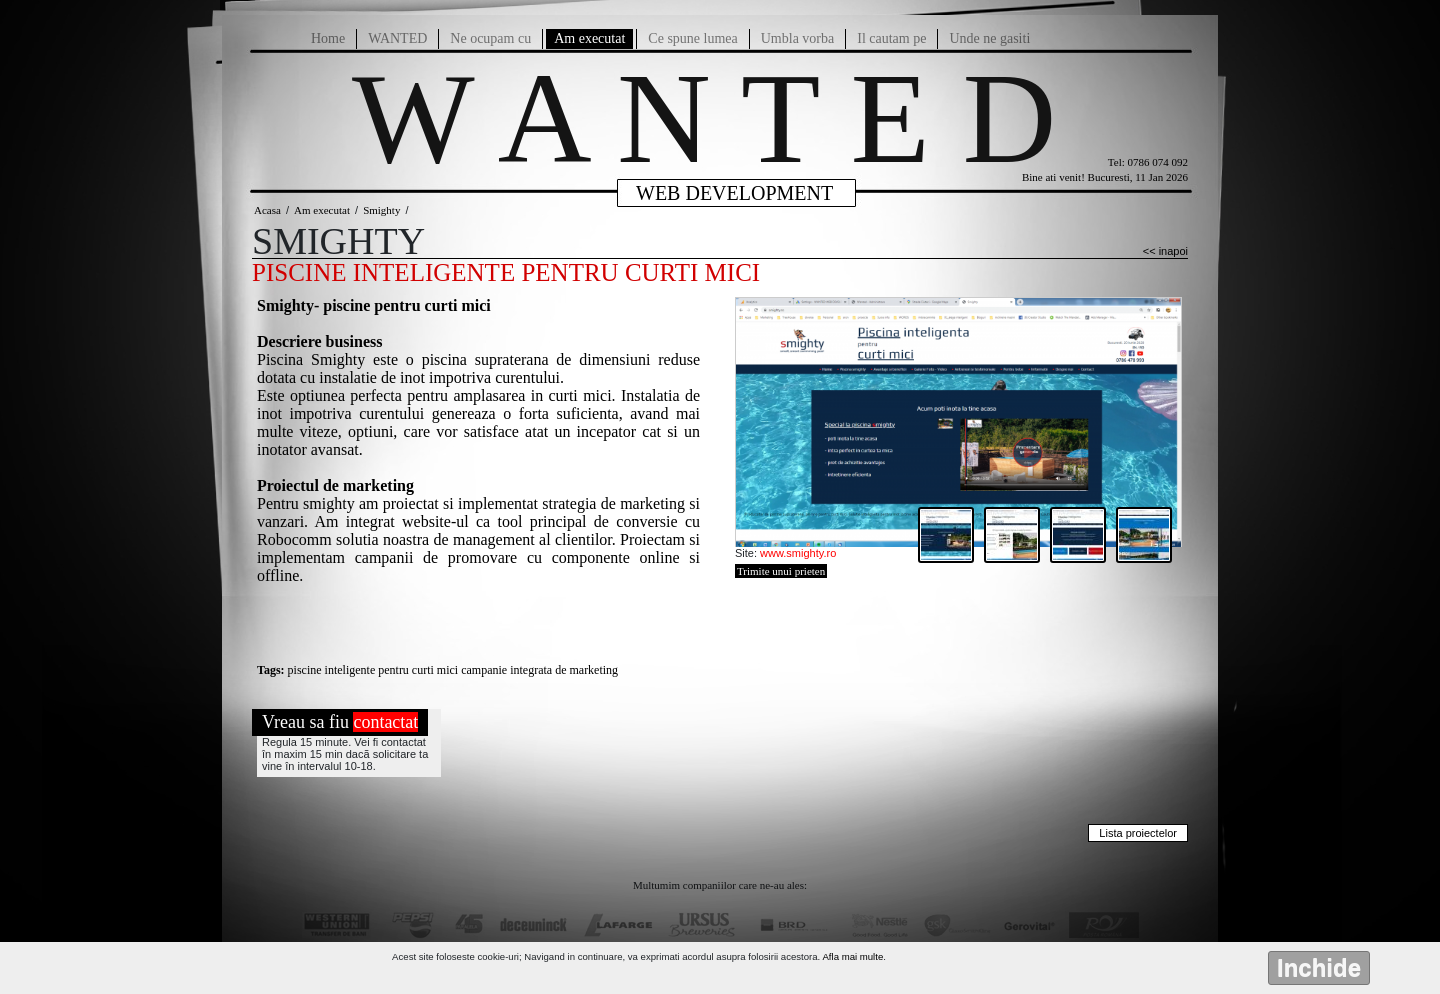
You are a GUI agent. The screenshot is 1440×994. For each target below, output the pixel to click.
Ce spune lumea (692, 38)
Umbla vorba (797, 38)
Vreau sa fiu (340, 722)
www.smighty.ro (798, 553)
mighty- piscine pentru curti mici (378, 305)
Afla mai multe (852, 956)
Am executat (589, 38)
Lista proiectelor (1138, 833)
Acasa (267, 210)
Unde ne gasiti (989, 38)
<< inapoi (1165, 251)
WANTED (397, 38)
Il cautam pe (891, 38)
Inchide (1319, 967)
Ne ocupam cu (490, 38)
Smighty (381, 210)
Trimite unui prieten (781, 571)
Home (328, 38)
